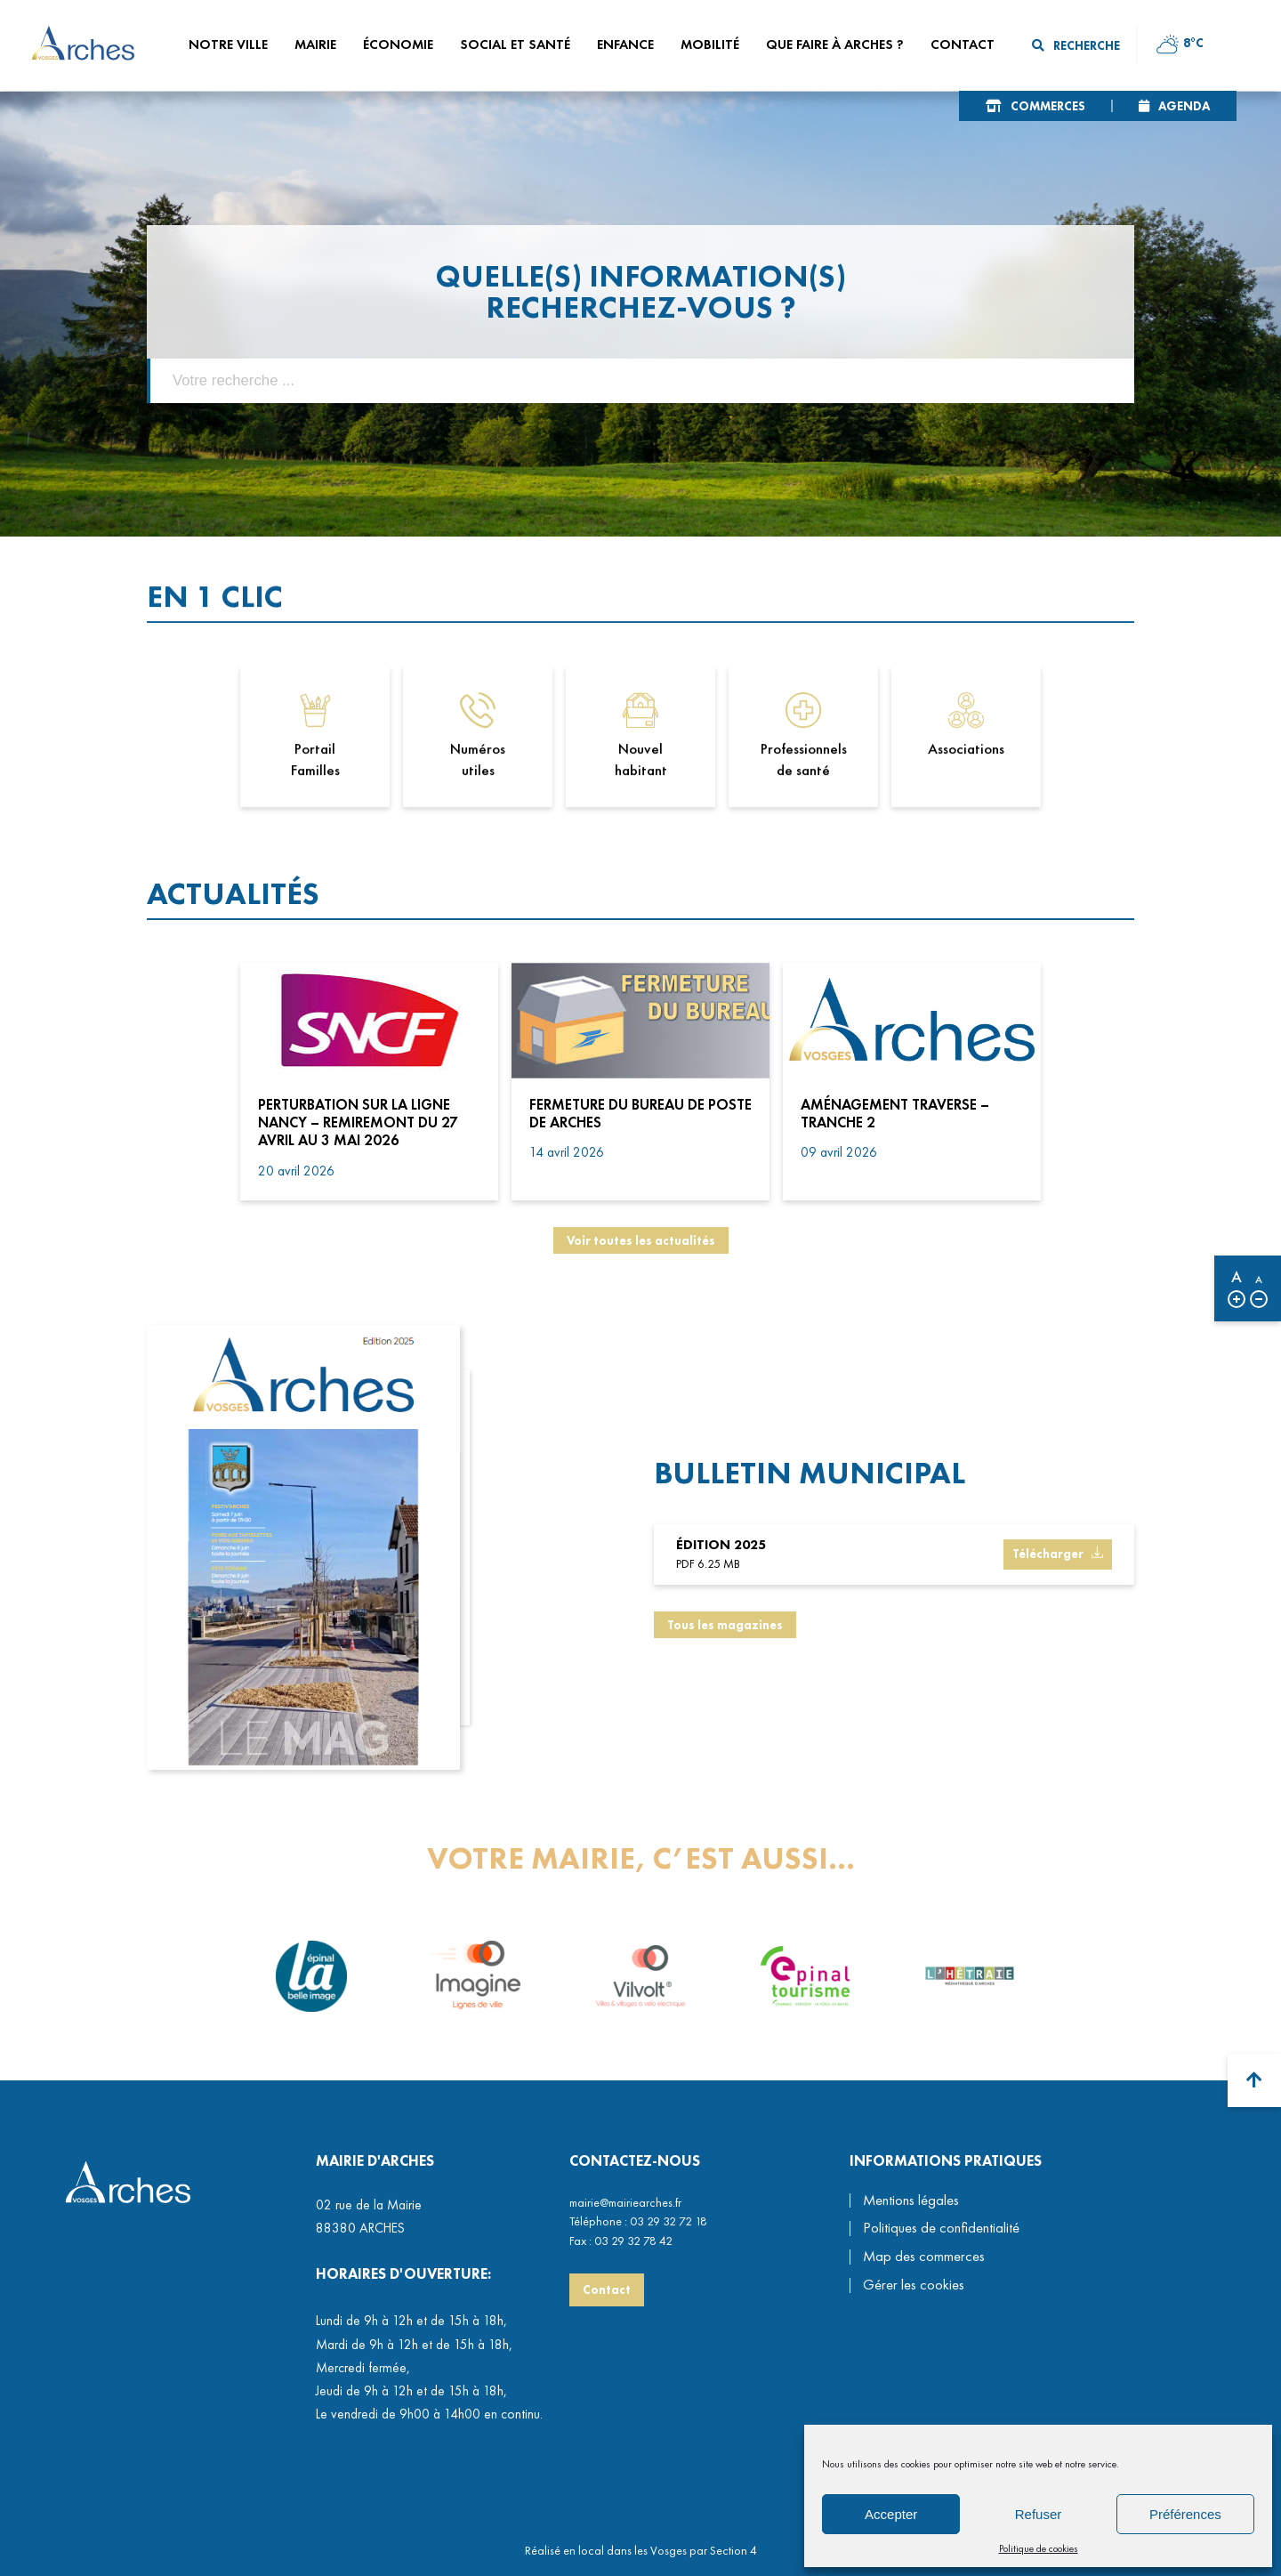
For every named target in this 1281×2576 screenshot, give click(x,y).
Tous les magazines (725, 1637)
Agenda (1184, 106)
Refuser (1038, 2514)
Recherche (1076, 45)
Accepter (891, 2514)
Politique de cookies (1038, 2548)
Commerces (1048, 106)
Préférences (1185, 2514)
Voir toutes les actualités (641, 1240)
